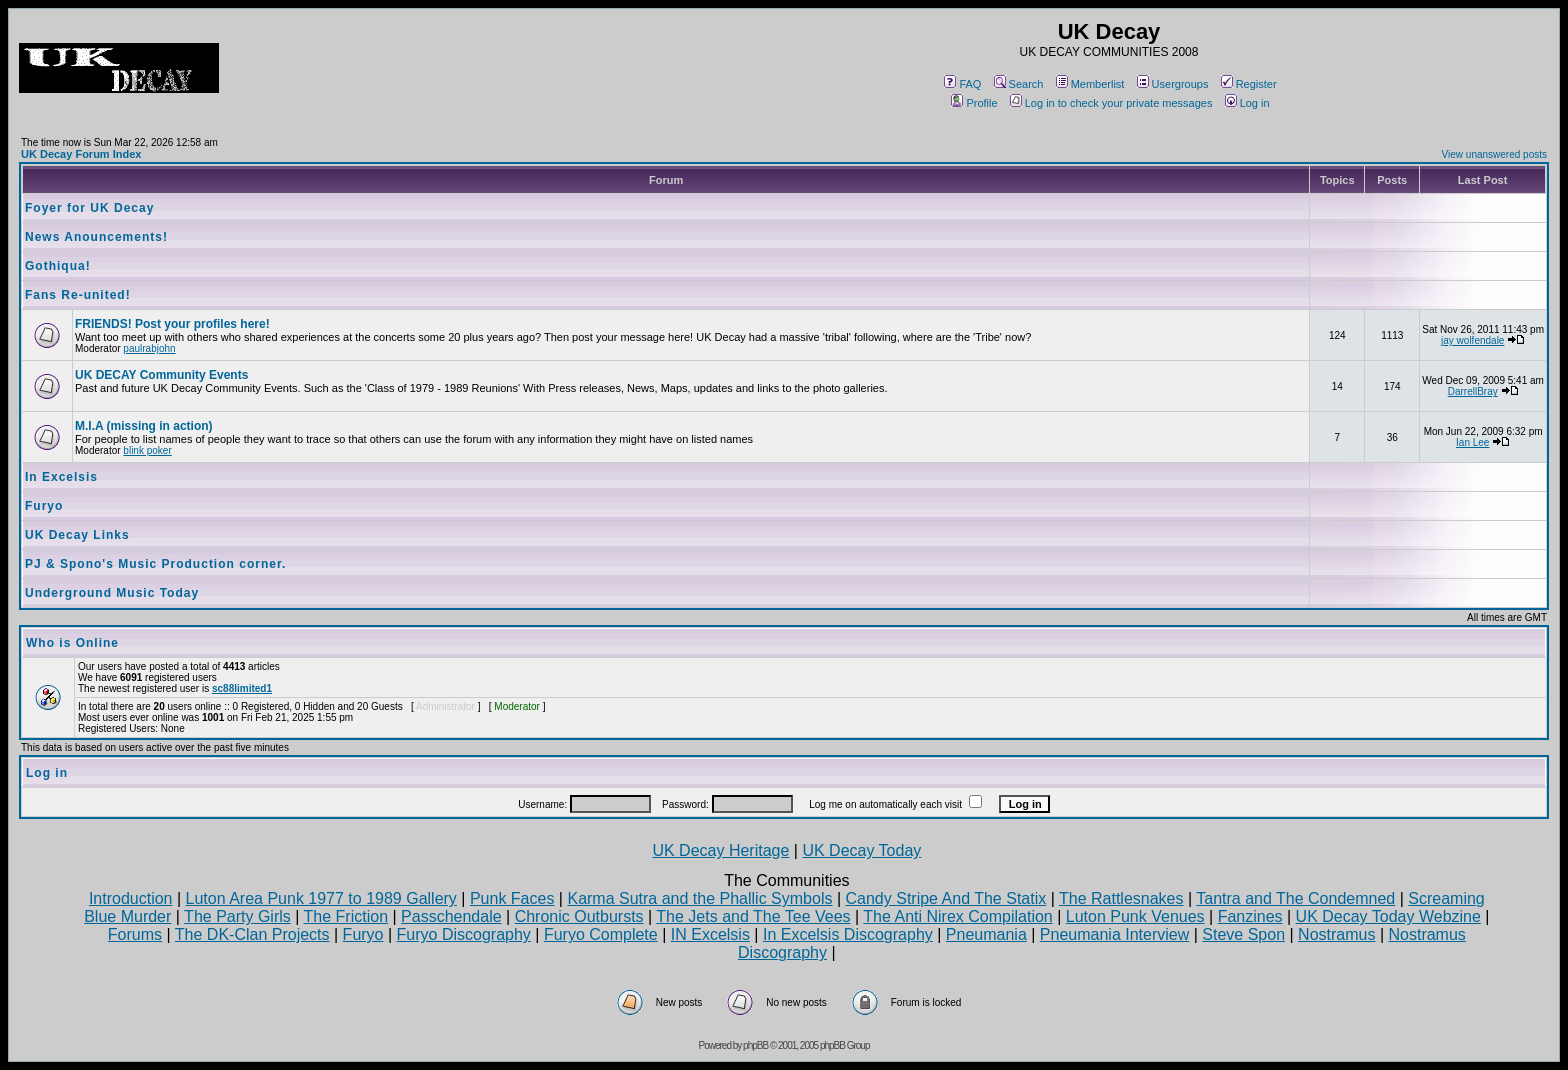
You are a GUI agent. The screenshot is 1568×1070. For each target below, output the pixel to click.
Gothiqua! (58, 266)
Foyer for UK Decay (89, 208)
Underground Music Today (112, 593)
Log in (1247, 103)
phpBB (755, 1045)
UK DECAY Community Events (161, 375)
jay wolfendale (1472, 340)
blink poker (147, 450)
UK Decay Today (861, 850)
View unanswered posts (1494, 154)
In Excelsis (61, 477)
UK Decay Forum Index (81, 154)
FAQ (962, 84)
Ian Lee (1472, 442)
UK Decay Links (77, 535)
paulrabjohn (149, 348)
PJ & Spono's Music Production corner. (155, 564)
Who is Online (72, 643)
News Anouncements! (96, 237)
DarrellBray (1473, 391)
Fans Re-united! (78, 295)
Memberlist (1090, 84)
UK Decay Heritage (720, 850)
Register (1249, 84)
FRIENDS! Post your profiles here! (172, 324)
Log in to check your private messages (1111, 103)
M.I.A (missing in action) (144, 426)
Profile (974, 103)
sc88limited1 (242, 688)
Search (1019, 84)
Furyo (44, 506)
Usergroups (1173, 84)
